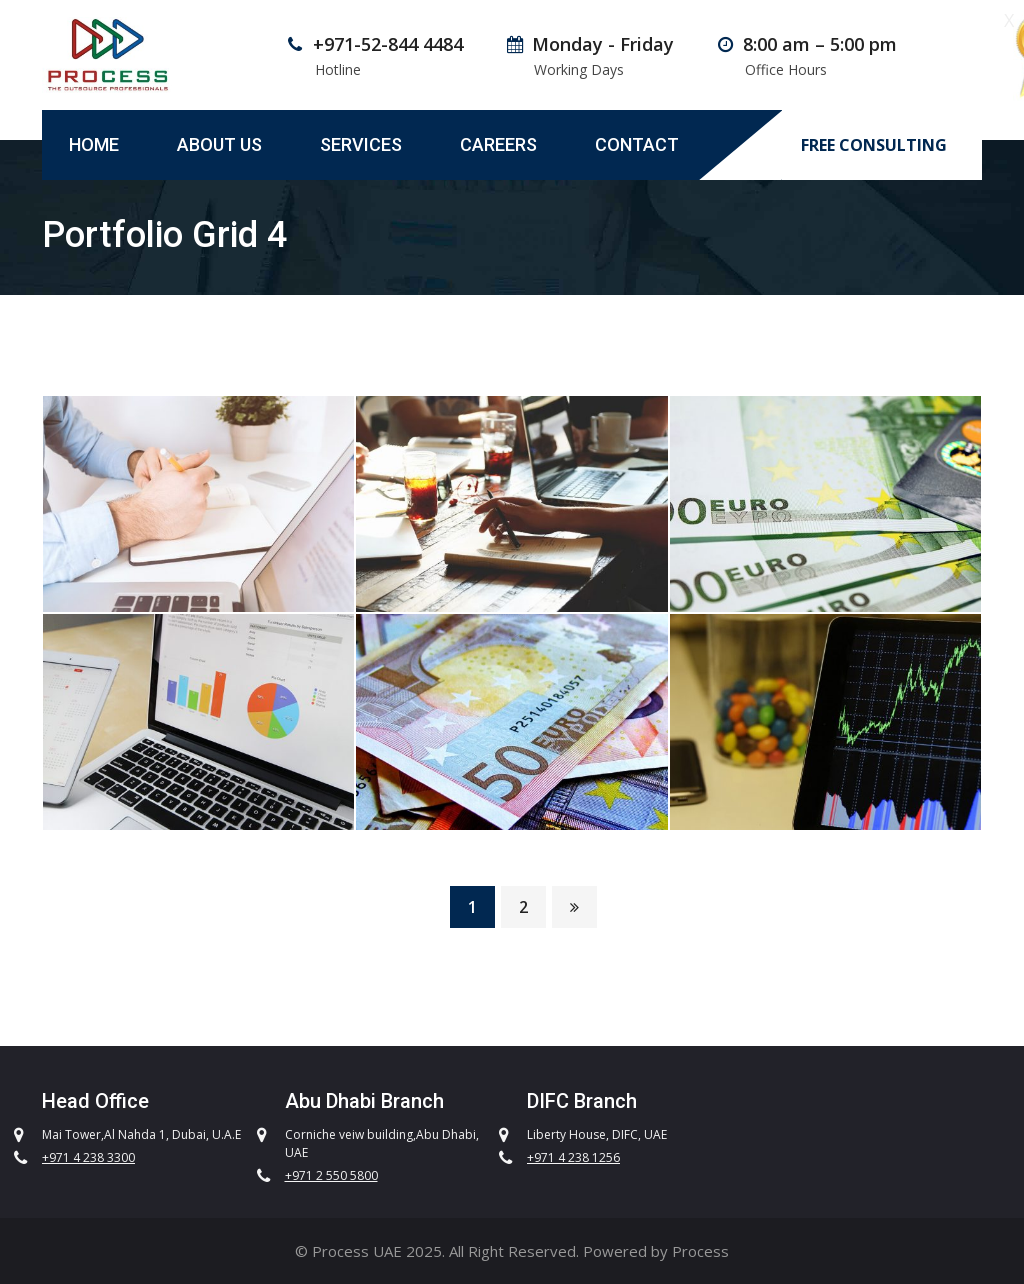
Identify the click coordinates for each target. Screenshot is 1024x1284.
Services (361, 144)
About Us (219, 144)
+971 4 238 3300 (88, 1157)
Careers (498, 144)
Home (94, 144)
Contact (637, 144)
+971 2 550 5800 (331, 1175)
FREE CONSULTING (874, 145)
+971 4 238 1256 (573, 1157)
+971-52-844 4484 (388, 44)
